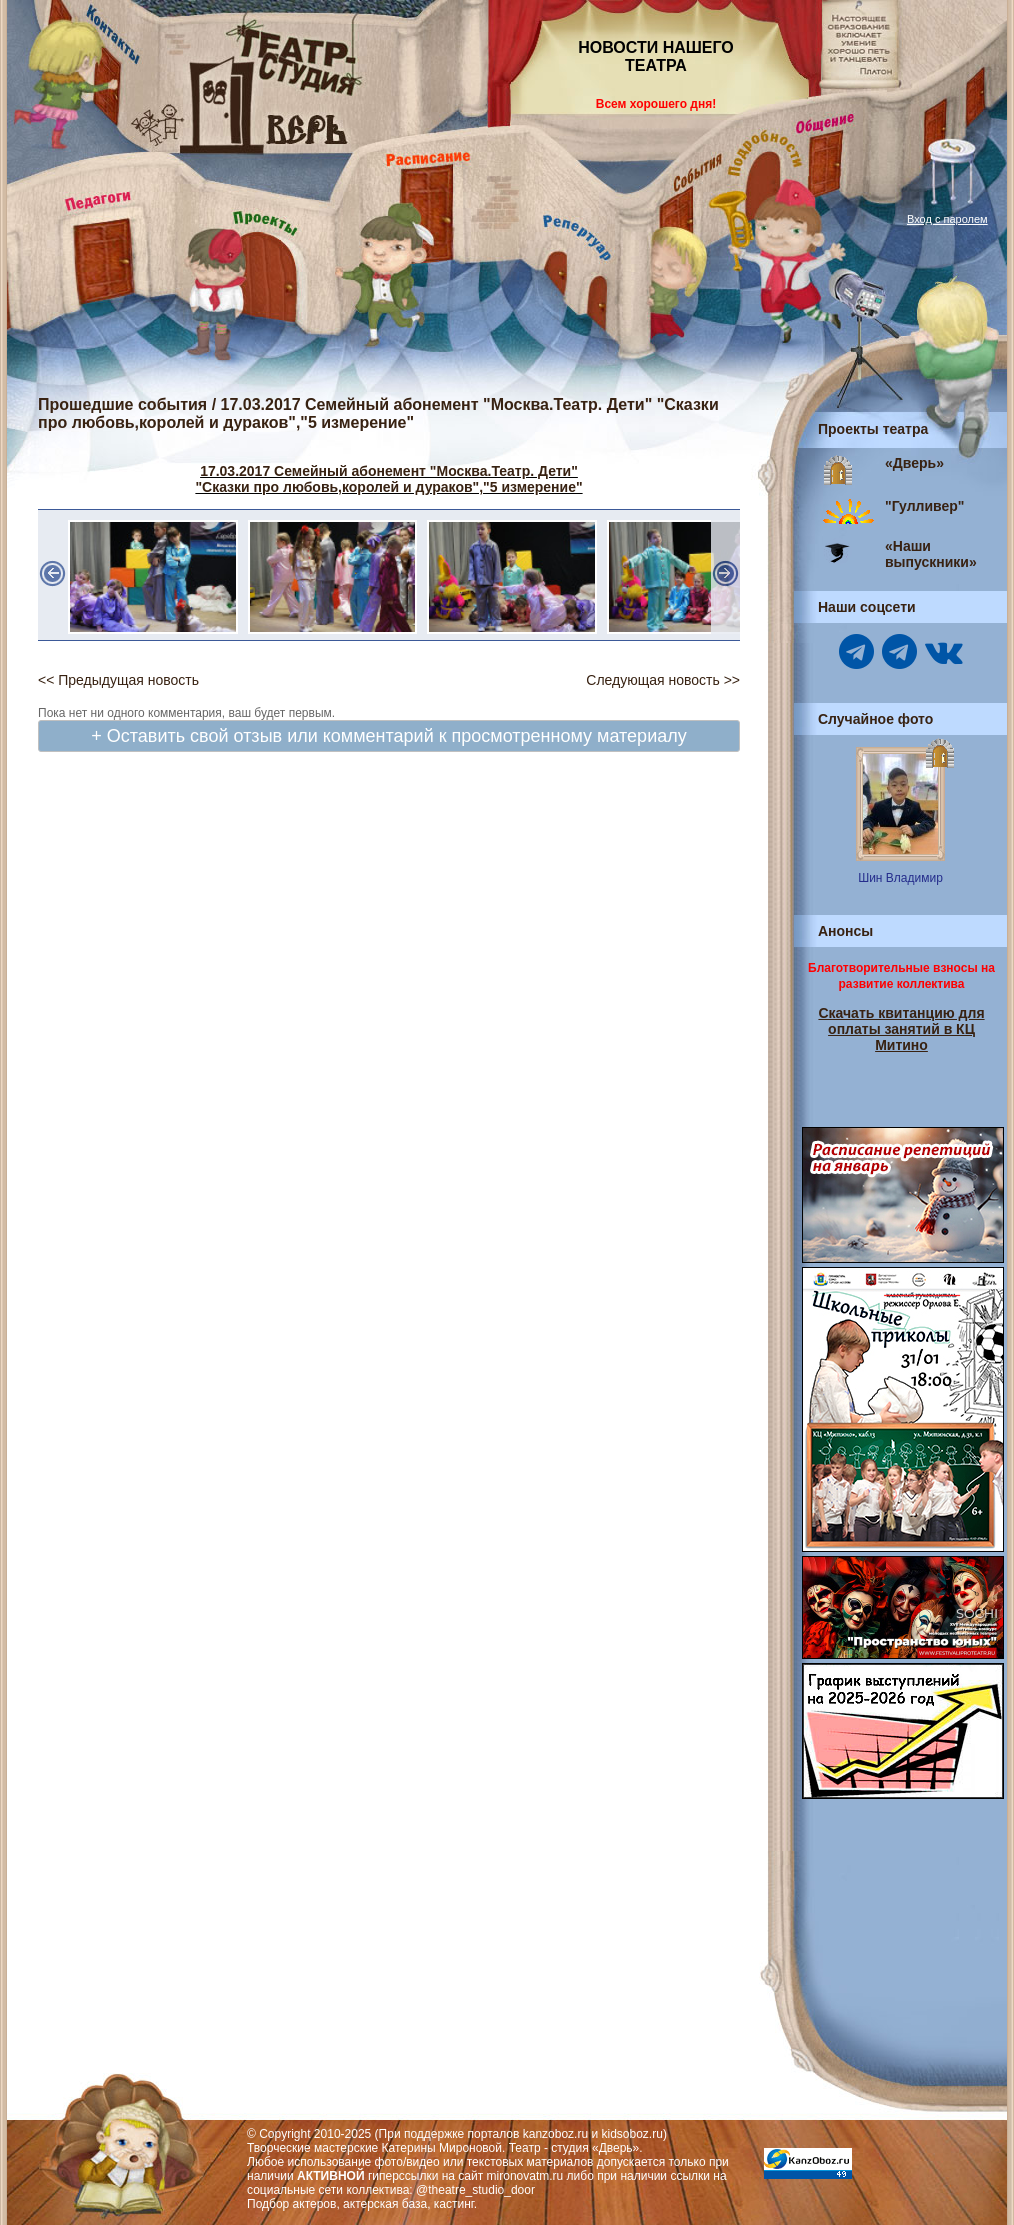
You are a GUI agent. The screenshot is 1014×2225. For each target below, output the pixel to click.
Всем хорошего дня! (656, 104)
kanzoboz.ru (555, 2134)
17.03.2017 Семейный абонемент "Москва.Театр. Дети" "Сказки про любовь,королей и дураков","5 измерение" (388, 479)
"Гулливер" (924, 506)
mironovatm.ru (525, 2176)
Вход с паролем (947, 219)
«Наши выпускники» (931, 554)
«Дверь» (914, 463)
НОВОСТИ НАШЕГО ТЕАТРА (656, 56)
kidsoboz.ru (632, 2134)
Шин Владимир (900, 878)
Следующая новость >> (663, 680)
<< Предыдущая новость (118, 680)
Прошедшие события (122, 404)
